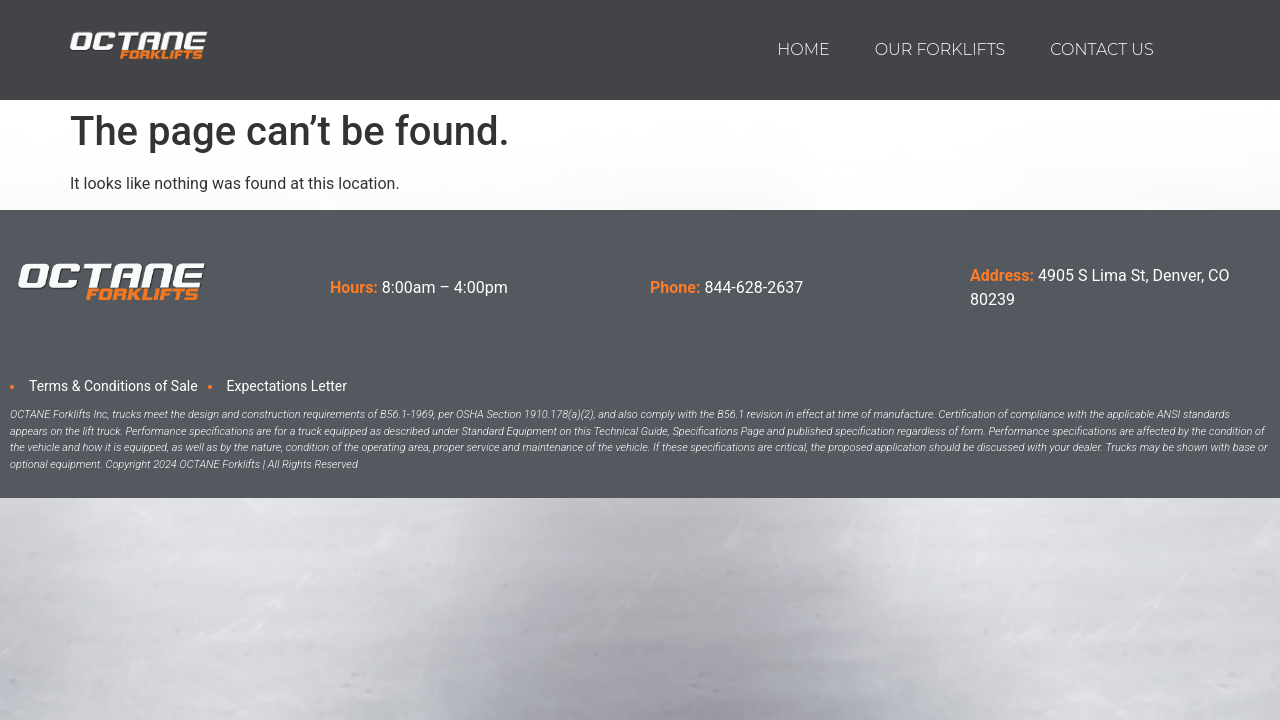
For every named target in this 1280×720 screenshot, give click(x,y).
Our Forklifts (940, 49)
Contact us (1101, 49)
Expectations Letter (287, 386)
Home (803, 49)
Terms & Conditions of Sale (113, 386)
